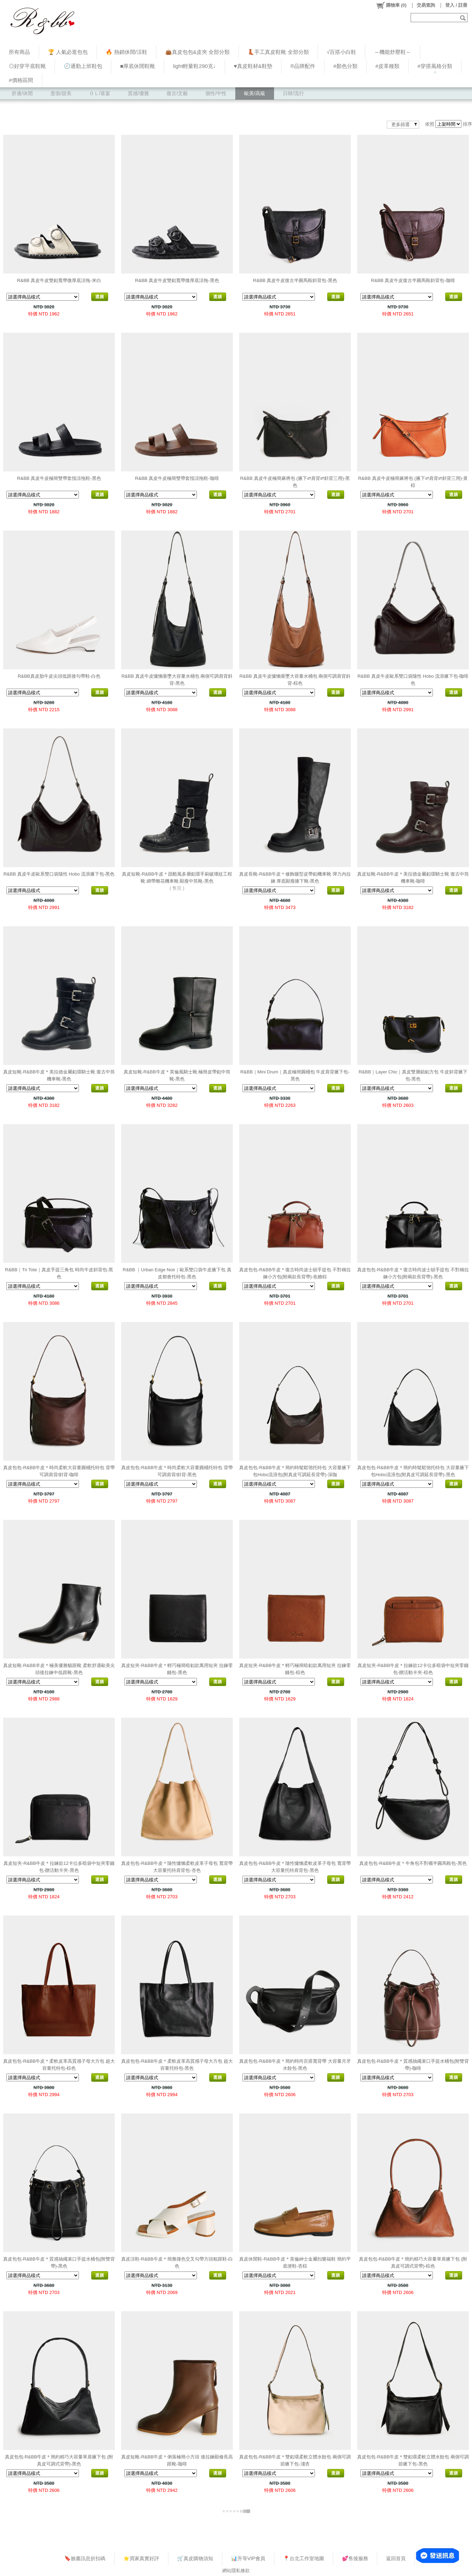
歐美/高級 (254, 93)
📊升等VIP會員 (248, 2558)
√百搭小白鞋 (341, 52)
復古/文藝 (177, 93)
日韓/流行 (293, 93)
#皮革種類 (387, 66)
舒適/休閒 (22, 93)
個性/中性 (215, 93)
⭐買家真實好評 (141, 2558)
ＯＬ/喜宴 (99, 93)
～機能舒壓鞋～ (392, 52)
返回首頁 (396, 2558)
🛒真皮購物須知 (195, 2558)
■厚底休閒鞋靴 (137, 66)
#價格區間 (21, 80)
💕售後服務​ (355, 2558)
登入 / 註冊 (456, 5)
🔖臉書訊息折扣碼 (84, 2558)
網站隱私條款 (236, 2570)
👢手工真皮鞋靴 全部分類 (278, 52)
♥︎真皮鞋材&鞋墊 (253, 66)
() (391, 5)
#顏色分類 (345, 66)
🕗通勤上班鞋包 (83, 66)
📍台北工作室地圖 (303, 2558)
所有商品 (19, 52)
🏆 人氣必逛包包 (68, 52)
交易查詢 (426, 5)
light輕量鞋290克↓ (194, 66)
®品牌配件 (302, 66)
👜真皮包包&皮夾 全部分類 (197, 52)
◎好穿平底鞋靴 (27, 66)
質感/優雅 (138, 93)
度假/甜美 (61, 93)
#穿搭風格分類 (434, 66)
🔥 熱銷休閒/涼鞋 (126, 52)
